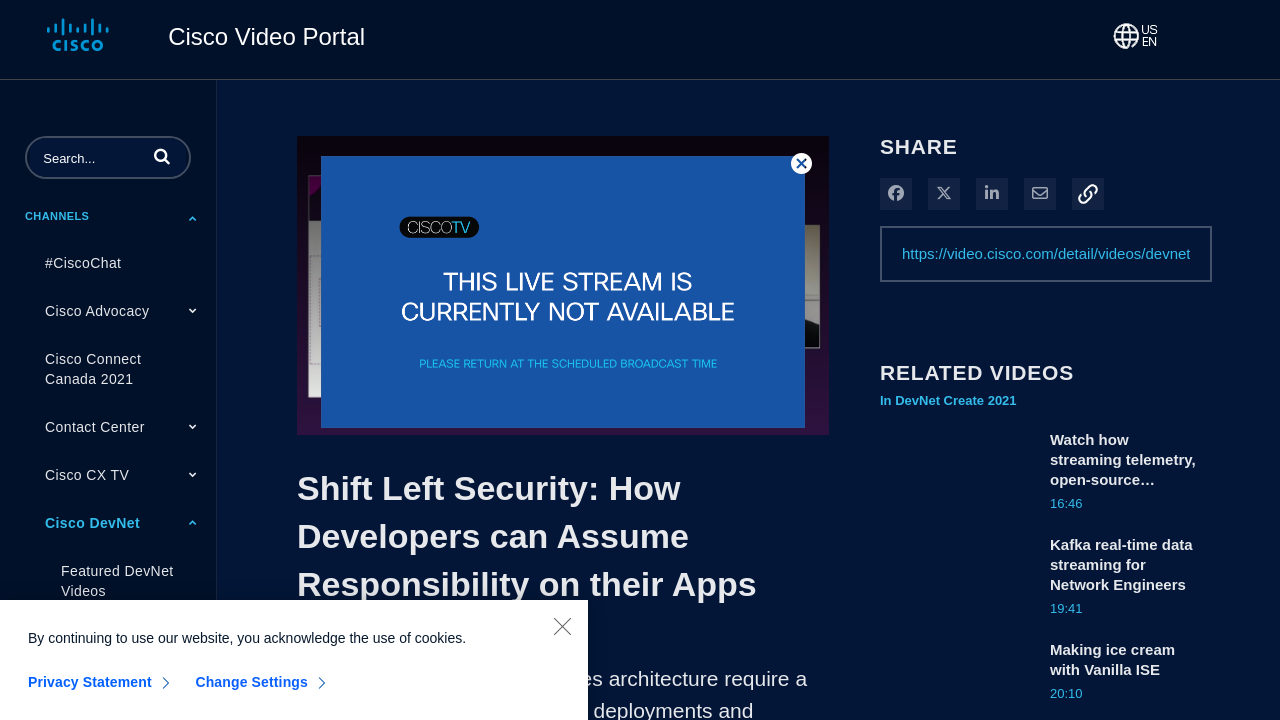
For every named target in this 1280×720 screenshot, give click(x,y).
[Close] (562, 638)
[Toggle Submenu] (193, 218)
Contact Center (95, 427)
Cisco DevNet (92, 523)
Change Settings (251, 694)
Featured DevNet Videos (117, 581)
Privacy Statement (90, 694)
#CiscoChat (83, 263)
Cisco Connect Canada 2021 (93, 369)
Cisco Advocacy (97, 311)
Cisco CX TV (87, 475)
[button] (162, 156)
